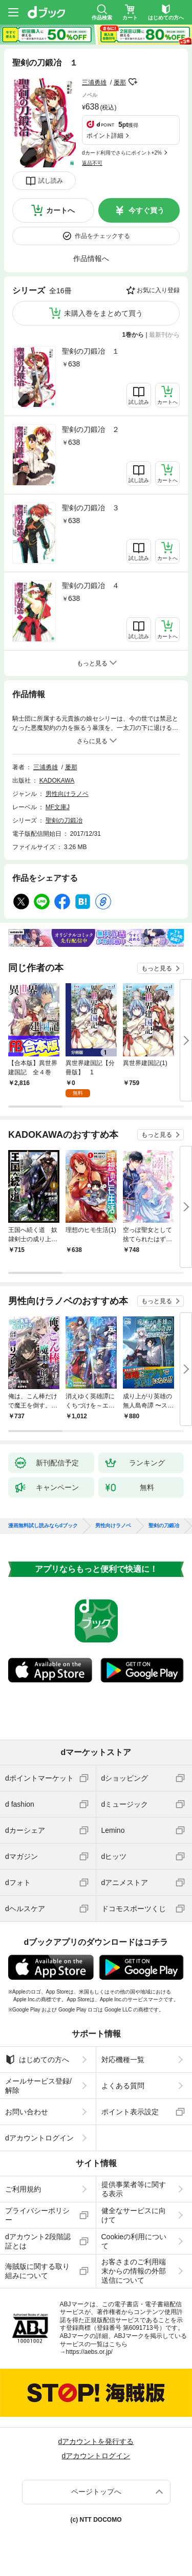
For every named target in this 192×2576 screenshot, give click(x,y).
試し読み (50, 180)
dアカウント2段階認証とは (38, 2241)
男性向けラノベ (67, 793)
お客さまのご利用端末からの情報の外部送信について (133, 2271)
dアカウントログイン (39, 2138)
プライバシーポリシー (37, 2215)
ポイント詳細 (105, 135)
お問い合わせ (26, 2112)
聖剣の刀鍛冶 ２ (90, 429)
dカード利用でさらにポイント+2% (122, 153)
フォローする (133, 82)
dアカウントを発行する (96, 2441)
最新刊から (164, 335)
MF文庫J (58, 807)
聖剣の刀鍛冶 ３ (90, 508)
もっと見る (156, 968)
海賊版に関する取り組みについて (37, 2271)
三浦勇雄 (94, 82)
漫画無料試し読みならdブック (43, 1525)
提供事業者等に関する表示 (133, 2189)
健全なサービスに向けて (133, 2215)
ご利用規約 (23, 2189)
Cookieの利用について (134, 2241)
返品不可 (92, 163)
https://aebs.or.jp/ (89, 2351)
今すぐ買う (146, 210)
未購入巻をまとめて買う (103, 313)
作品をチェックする (102, 236)
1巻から (133, 335)
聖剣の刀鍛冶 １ (90, 351)
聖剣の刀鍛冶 (64, 820)
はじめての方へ (37, 2059)
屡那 (120, 82)
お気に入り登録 (158, 290)
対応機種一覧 (122, 2059)
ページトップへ (96, 2491)
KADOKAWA (56, 780)
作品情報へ (91, 258)
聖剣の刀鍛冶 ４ (90, 585)
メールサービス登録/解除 (38, 2085)
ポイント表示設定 (130, 2112)
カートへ (60, 210)
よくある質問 (122, 2086)
